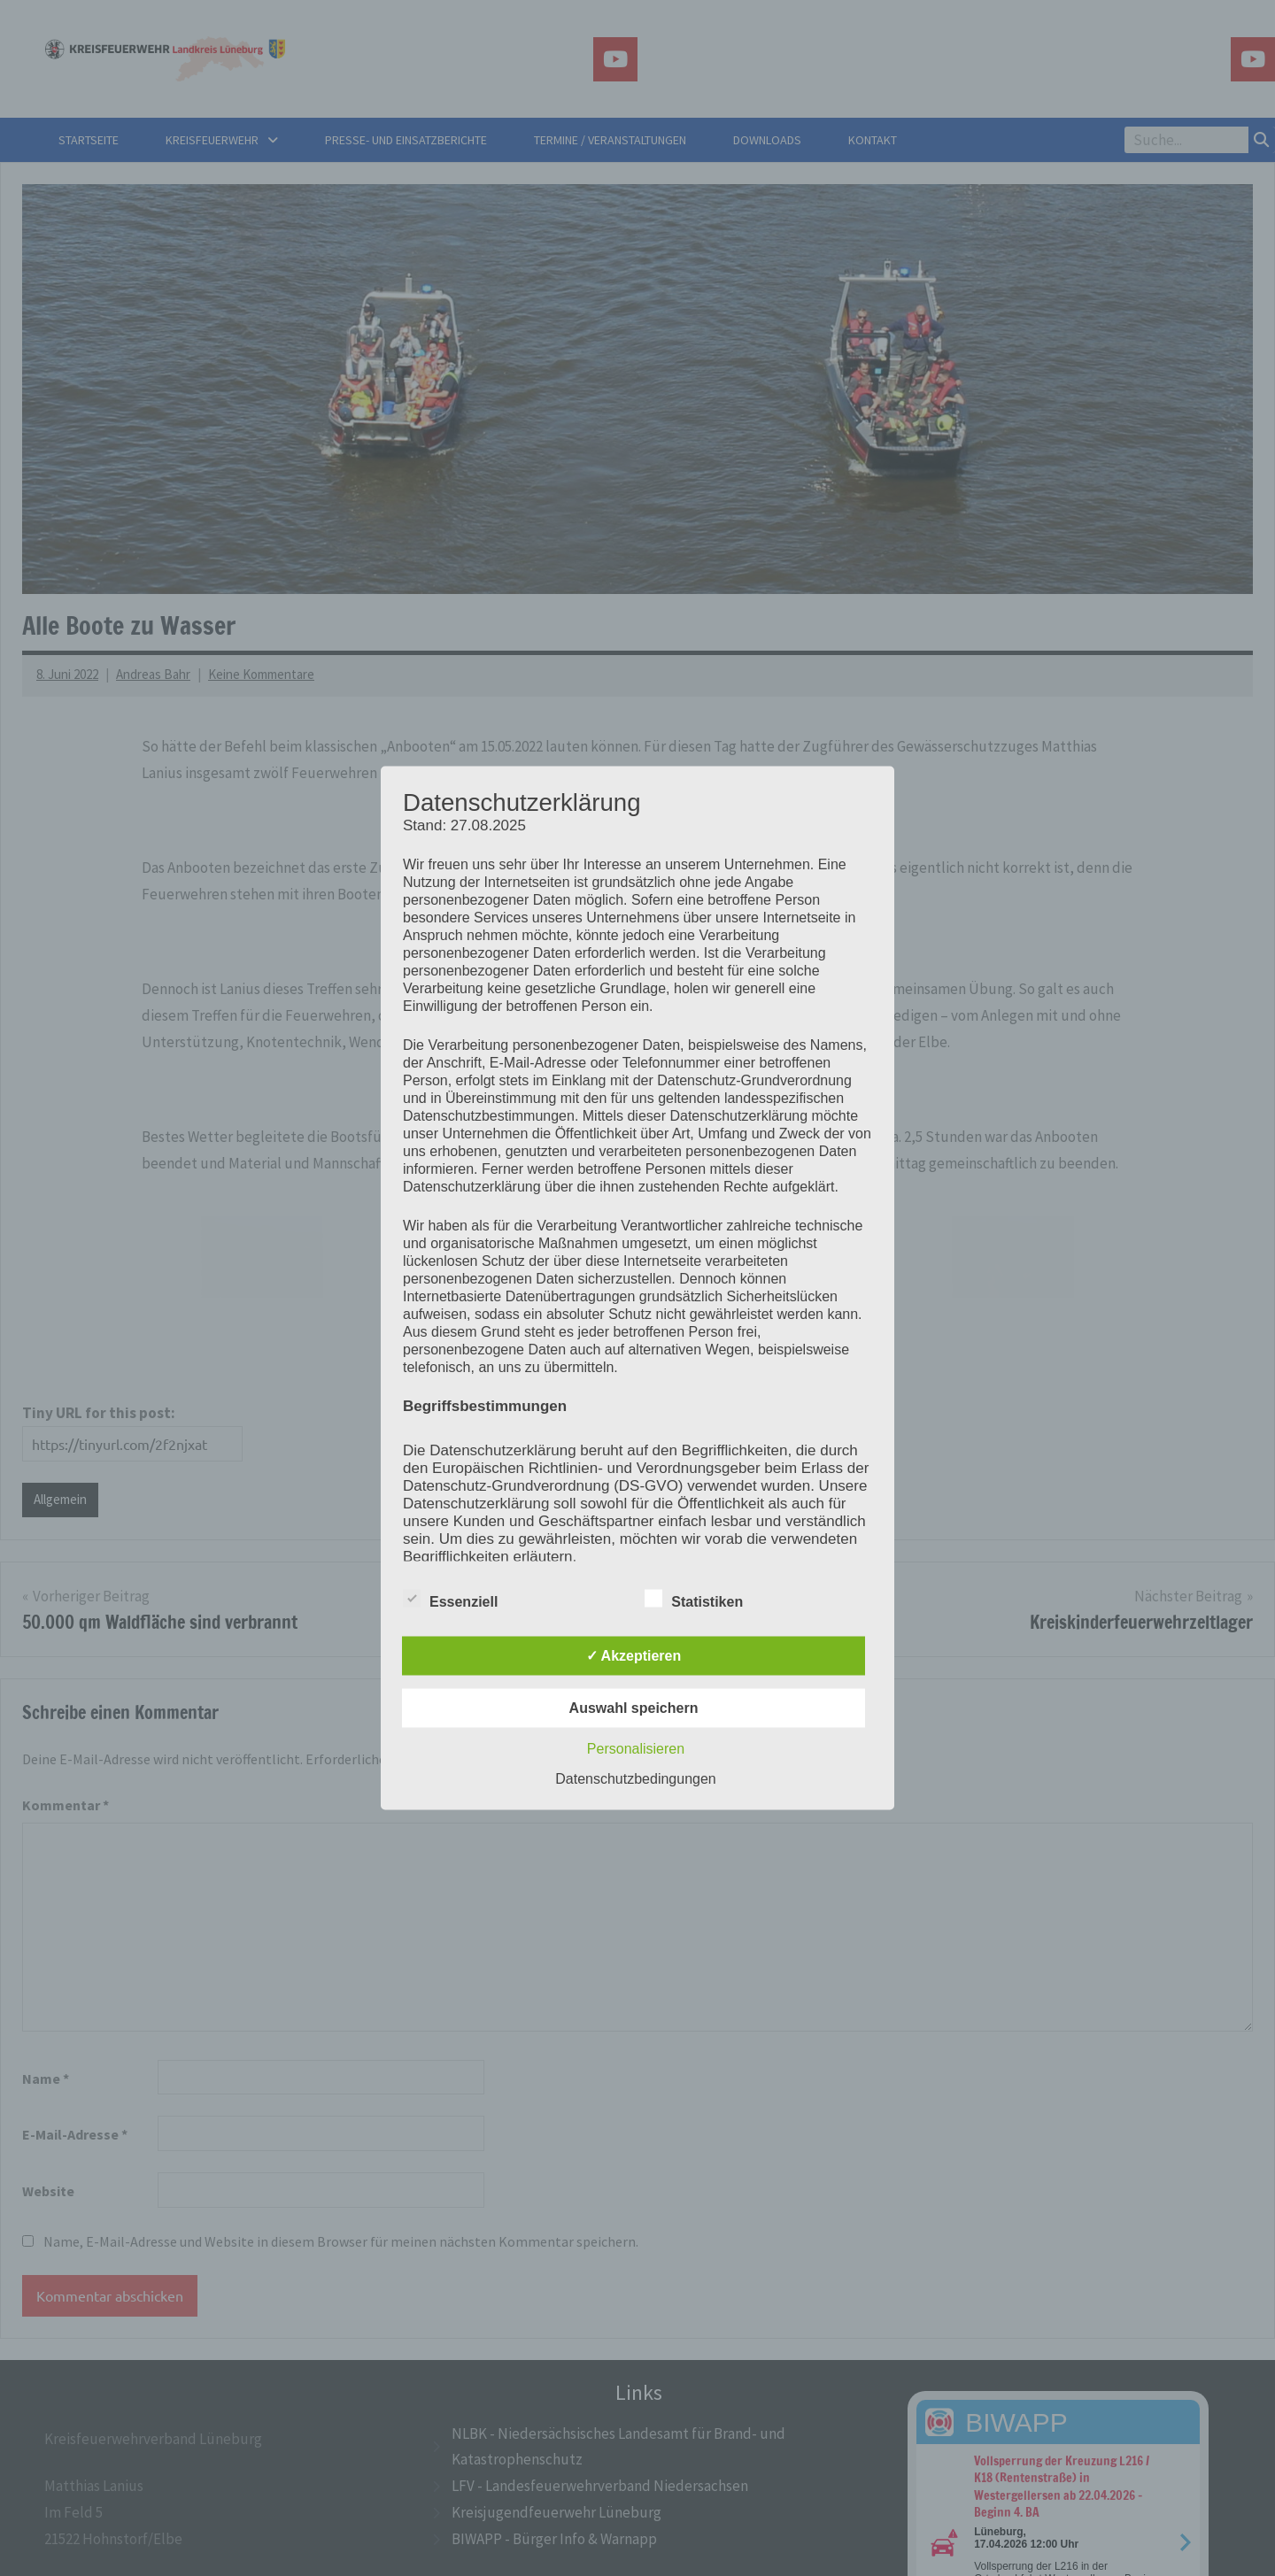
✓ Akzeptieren (634, 1655)
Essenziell (450, 1598)
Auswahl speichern (634, 1708)
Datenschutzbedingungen (635, 1778)
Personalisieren (635, 1748)
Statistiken (694, 1598)
